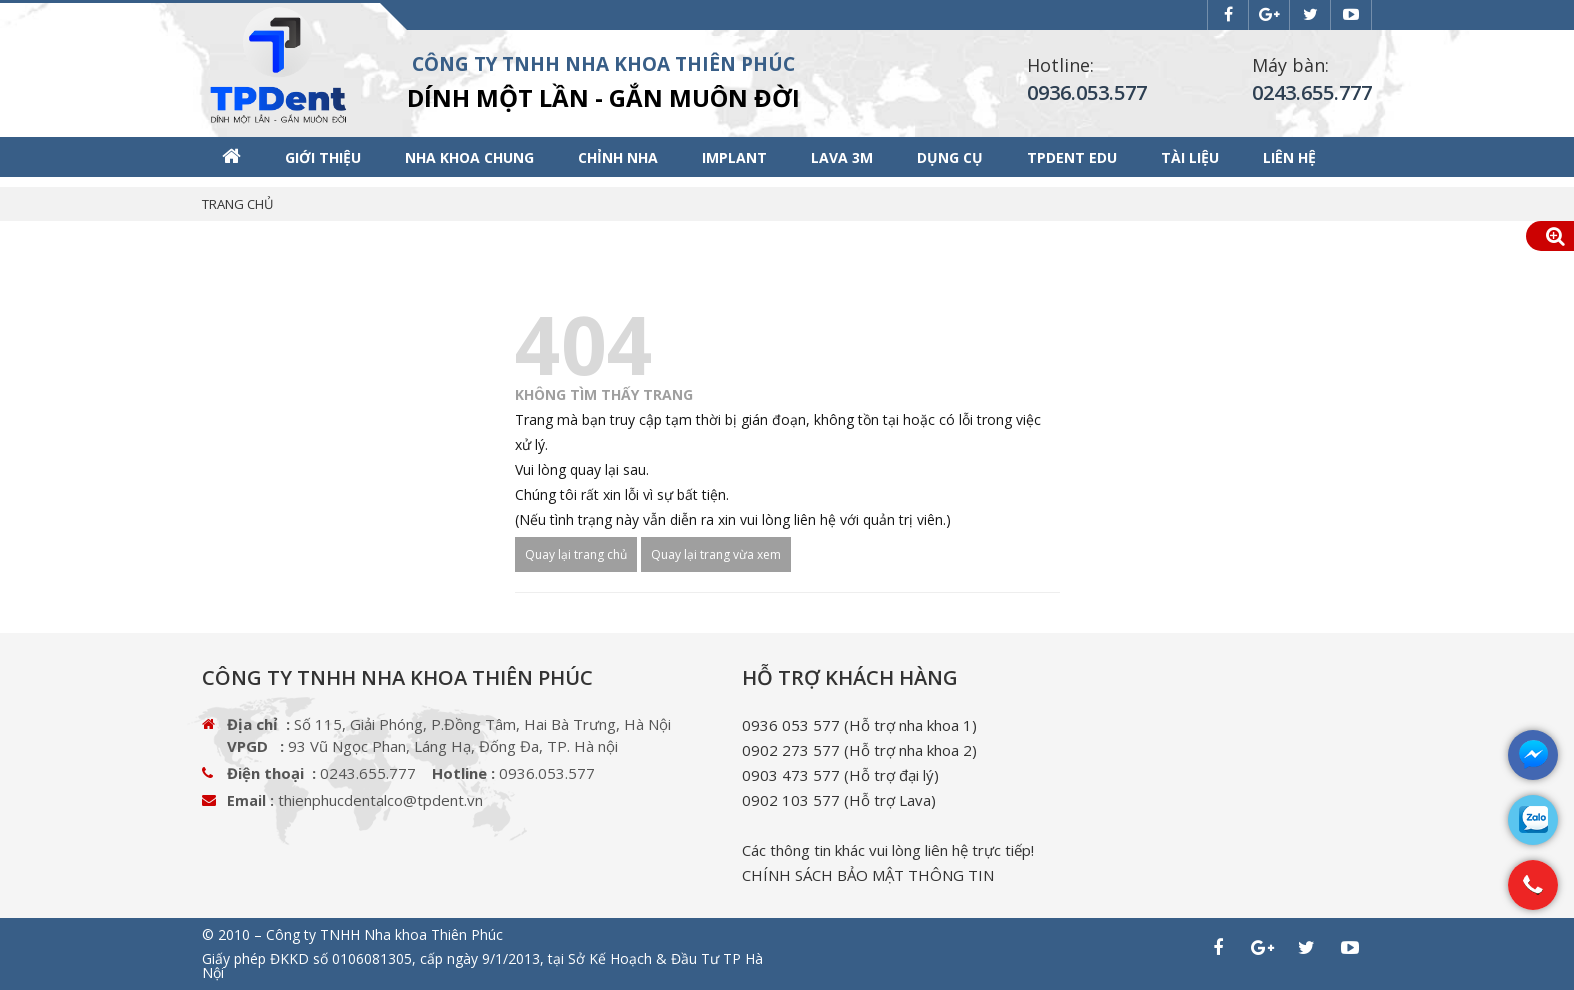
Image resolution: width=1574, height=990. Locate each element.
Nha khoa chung (469, 157)
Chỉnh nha (618, 157)
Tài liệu (1190, 157)
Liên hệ (1289, 157)
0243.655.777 (1312, 92)
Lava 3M (842, 157)
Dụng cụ (950, 157)
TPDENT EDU (1072, 157)
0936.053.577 (1087, 92)
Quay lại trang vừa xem (716, 554)
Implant (734, 157)
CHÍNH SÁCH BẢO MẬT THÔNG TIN (868, 875)
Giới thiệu (323, 157)
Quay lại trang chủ (576, 554)
